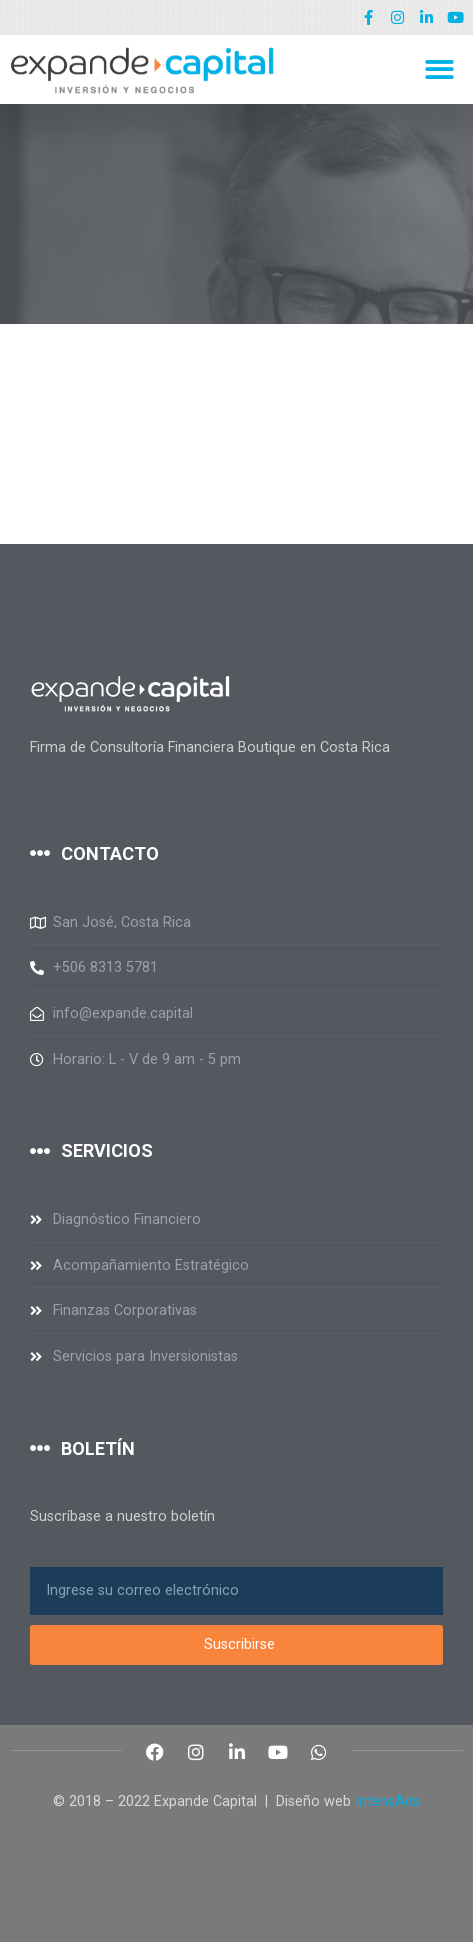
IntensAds (387, 1801)
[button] (439, 69)
